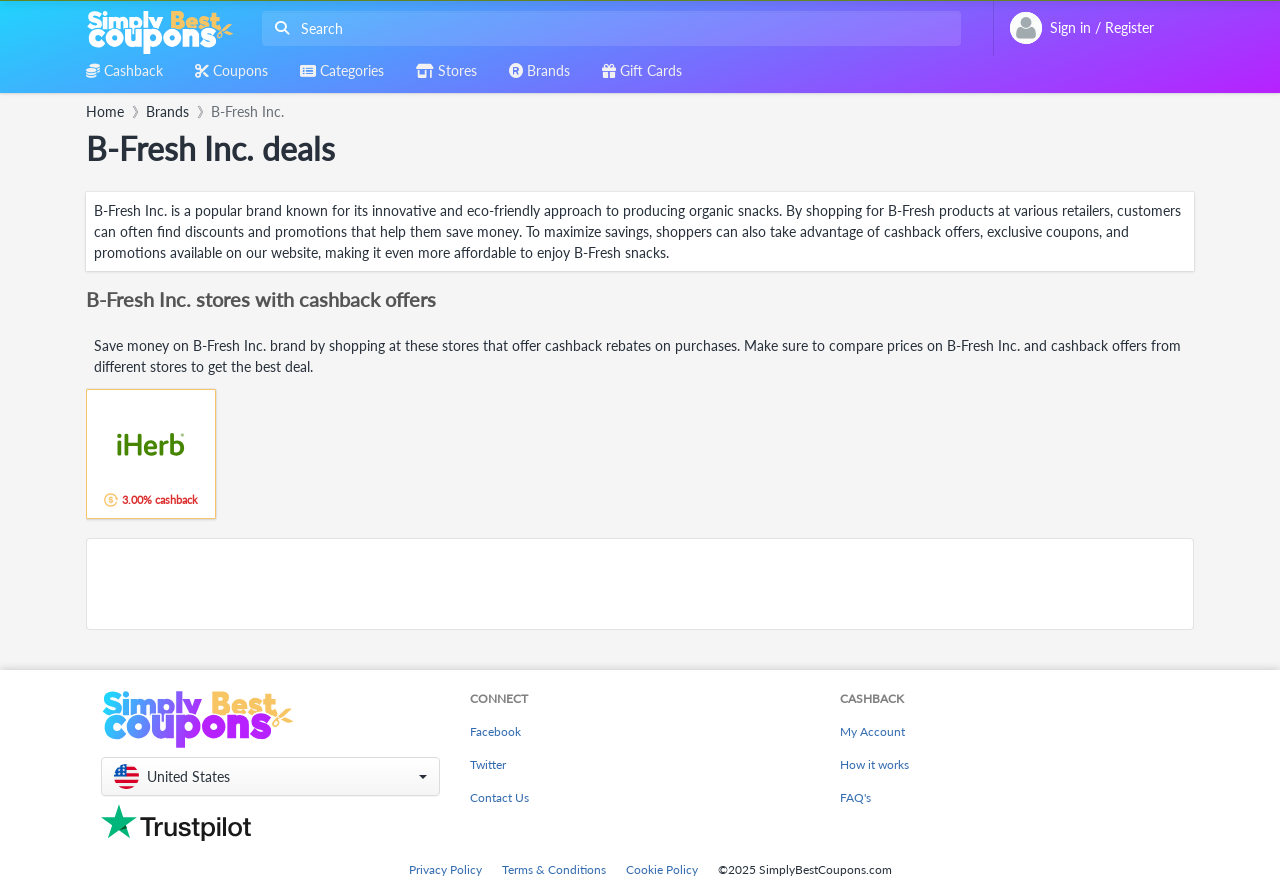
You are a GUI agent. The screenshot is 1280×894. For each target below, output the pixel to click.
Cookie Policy (662, 869)
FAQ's (855, 797)
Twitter (488, 764)
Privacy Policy (445, 869)
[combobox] (607, 28)
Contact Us (499, 797)
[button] (270, 776)
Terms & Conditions (554, 869)
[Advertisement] (640, 584)
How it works (874, 764)
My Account (872, 731)
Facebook (495, 731)
